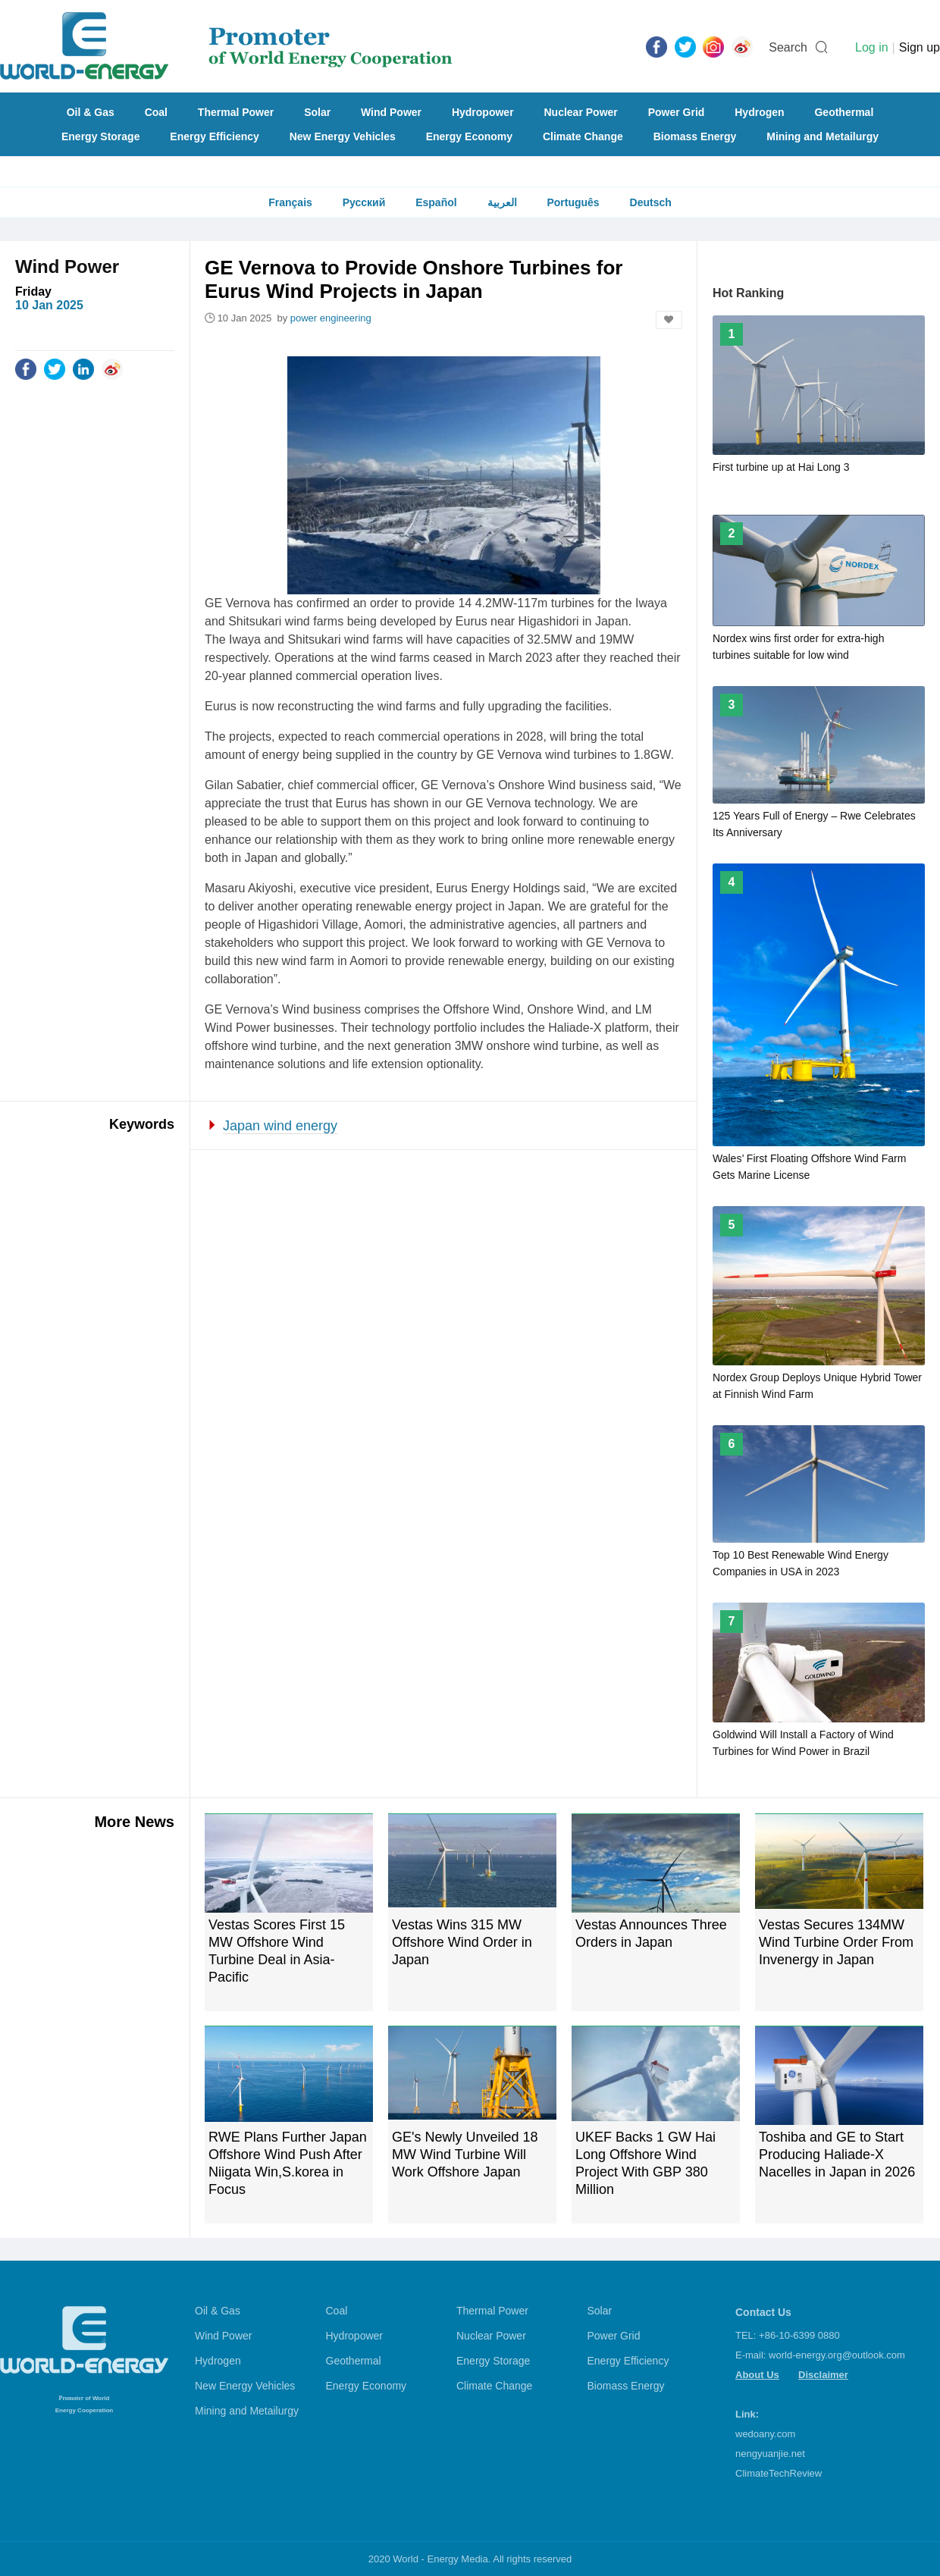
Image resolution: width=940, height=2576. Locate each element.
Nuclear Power (581, 112)
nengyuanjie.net (770, 2453)
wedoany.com (765, 2434)
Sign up (919, 47)
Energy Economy (469, 136)
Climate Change (583, 136)
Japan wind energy (280, 1125)
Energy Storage (100, 136)
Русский (364, 202)
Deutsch (651, 202)
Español (435, 202)
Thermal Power (236, 112)
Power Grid (676, 112)
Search (788, 47)
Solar (317, 112)
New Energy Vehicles (343, 136)
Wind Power (391, 112)
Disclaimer (823, 2374)
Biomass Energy (695, 136)
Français (290, 202)
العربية (502, 202)
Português (573, 202)
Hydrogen (759, 112)
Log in (871, 47)
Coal (156, 112)
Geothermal (843, 112)
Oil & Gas (90, 112)
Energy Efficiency (214, 136)
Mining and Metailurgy (822, 136)
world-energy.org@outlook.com (837, 2355)
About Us (757, 2374)
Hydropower (483, 112)
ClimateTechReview (778, 2473)
